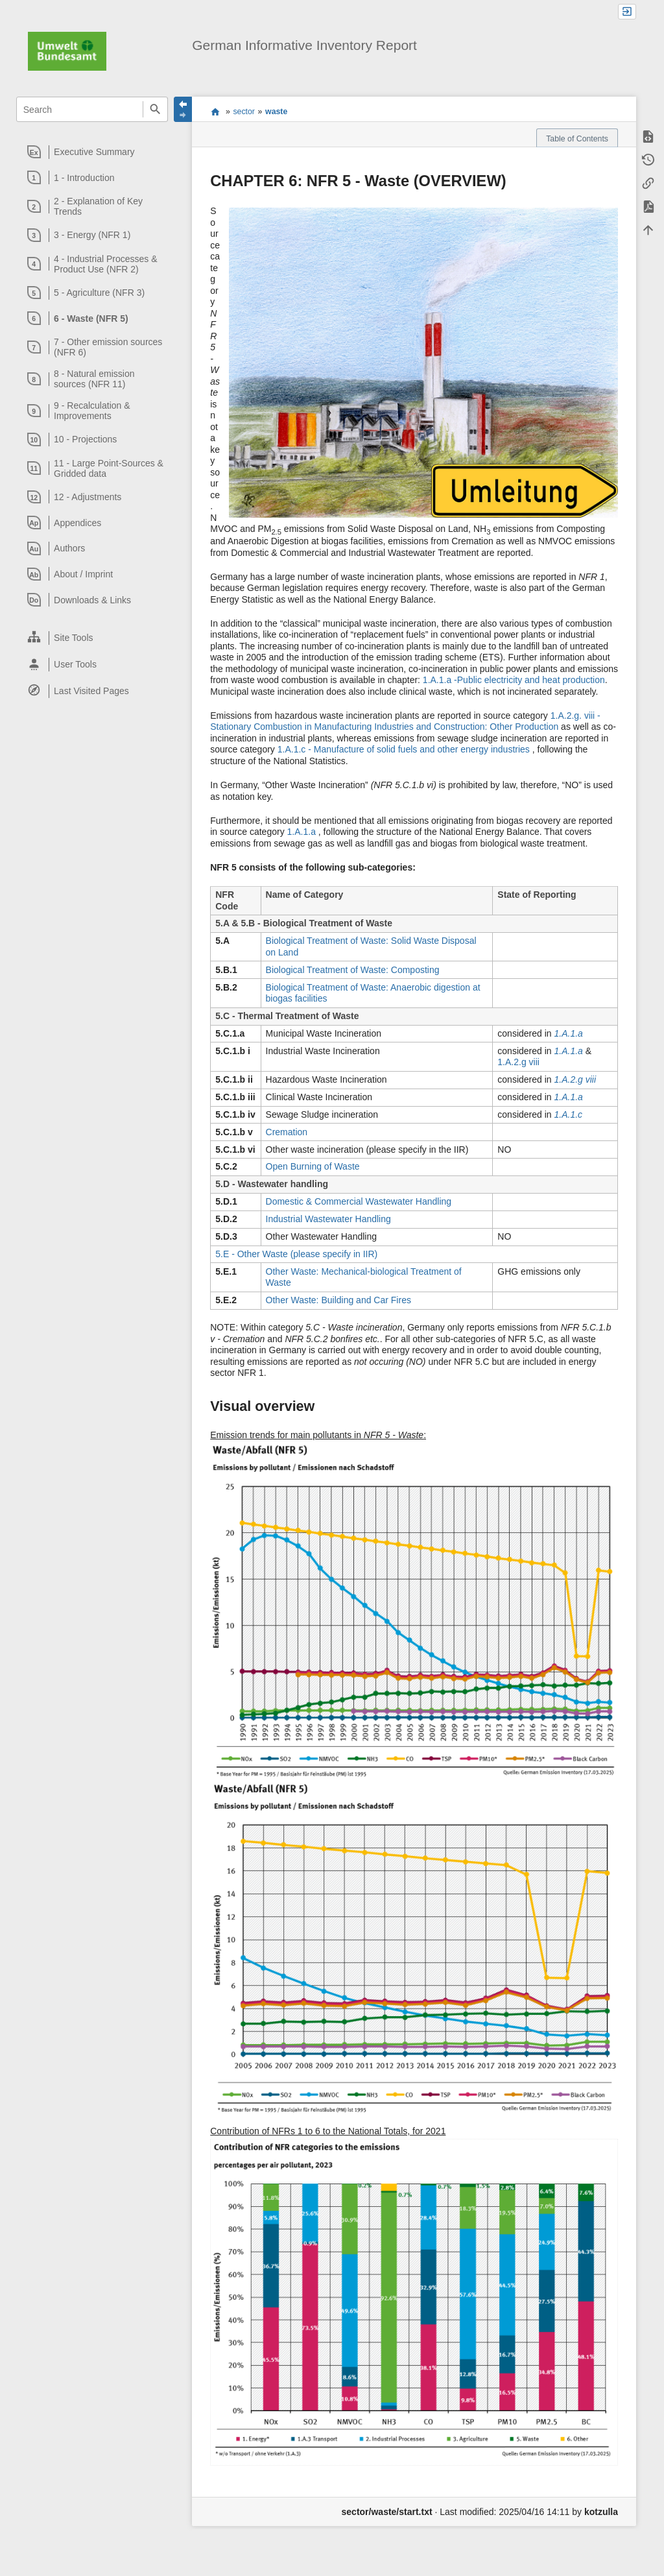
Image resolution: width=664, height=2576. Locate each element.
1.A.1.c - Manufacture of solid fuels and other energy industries (405, 749)
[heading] (92, 151)
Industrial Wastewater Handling (328, 1219)
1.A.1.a (302, 831)
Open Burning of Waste (313, 1166)
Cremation (287, 1132)
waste (276, 111)
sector (244, 111)
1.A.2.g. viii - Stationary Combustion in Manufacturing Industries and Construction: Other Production (405, 721)
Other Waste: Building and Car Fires (338, 1300)
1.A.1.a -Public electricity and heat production (514, 680)
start (215, 111)
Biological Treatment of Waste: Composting (353, 970)
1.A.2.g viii (518, 1062)
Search (155, 109)
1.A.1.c (568, 1114)
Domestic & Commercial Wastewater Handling (359, 1201)
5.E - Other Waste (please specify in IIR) (296, 1254)
